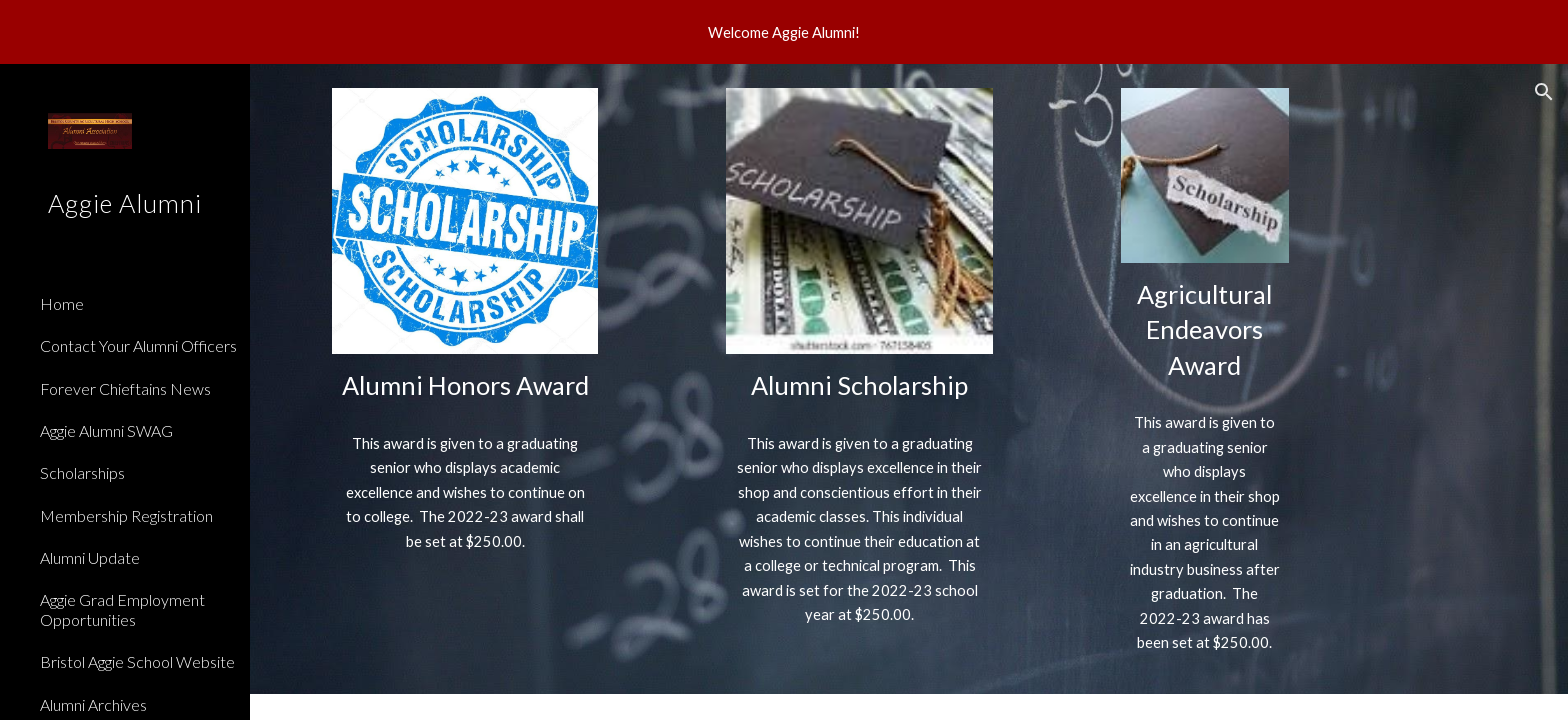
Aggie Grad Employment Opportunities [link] (122, 609)
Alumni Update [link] (90, 557)
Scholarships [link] (82, 472)
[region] (784, 32)
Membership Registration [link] (126, 515)
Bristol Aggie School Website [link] (137, 661)
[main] (465, 385)
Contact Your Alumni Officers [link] (138, 345)
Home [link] (62, 303)
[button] (1544, 92)
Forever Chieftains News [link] (125, 388)
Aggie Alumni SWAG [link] (106, 430)
